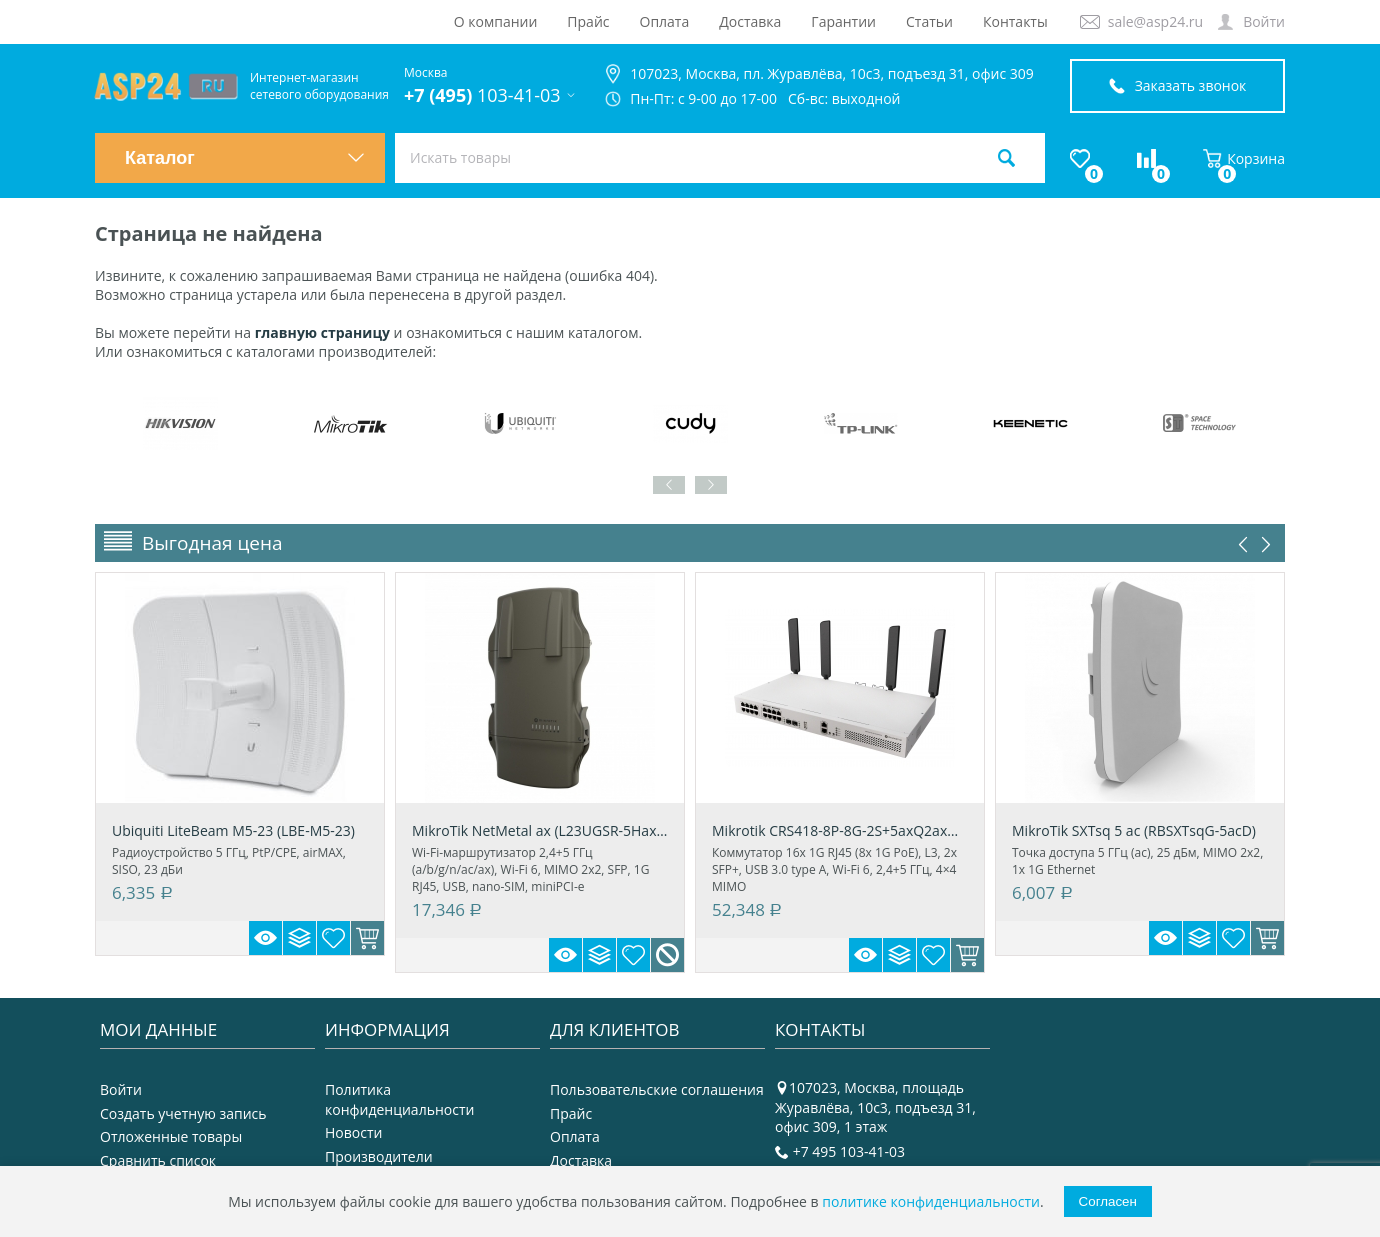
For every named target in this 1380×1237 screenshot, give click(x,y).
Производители (379, 1156)
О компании (496, 21)
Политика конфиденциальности (399, 1099)
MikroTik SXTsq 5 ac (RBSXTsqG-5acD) (1134, 830)
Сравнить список (158, 1160)
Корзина (1244, 158)
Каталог (245, 158)
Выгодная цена (212, 543)
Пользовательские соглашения (657, 1089)
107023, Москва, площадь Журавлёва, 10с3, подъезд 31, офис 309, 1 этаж (875, 1107)
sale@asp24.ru (1155, 21)
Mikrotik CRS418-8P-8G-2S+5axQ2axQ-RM (840, 830)
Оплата (665, 21)
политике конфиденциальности (931, 1201)
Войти (1264, 21)
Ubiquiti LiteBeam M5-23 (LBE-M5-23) (233, 830)
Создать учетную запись (183, 1113)
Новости (353, 1132)
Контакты (1015, 21)
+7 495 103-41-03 (849, 1151)
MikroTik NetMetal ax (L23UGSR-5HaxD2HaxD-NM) (540, 830)
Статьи (929, 21)
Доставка (750, 21)
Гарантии (843, 21)
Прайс (588, 21)
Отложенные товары (171, 1136)
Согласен (1108, 1201)
